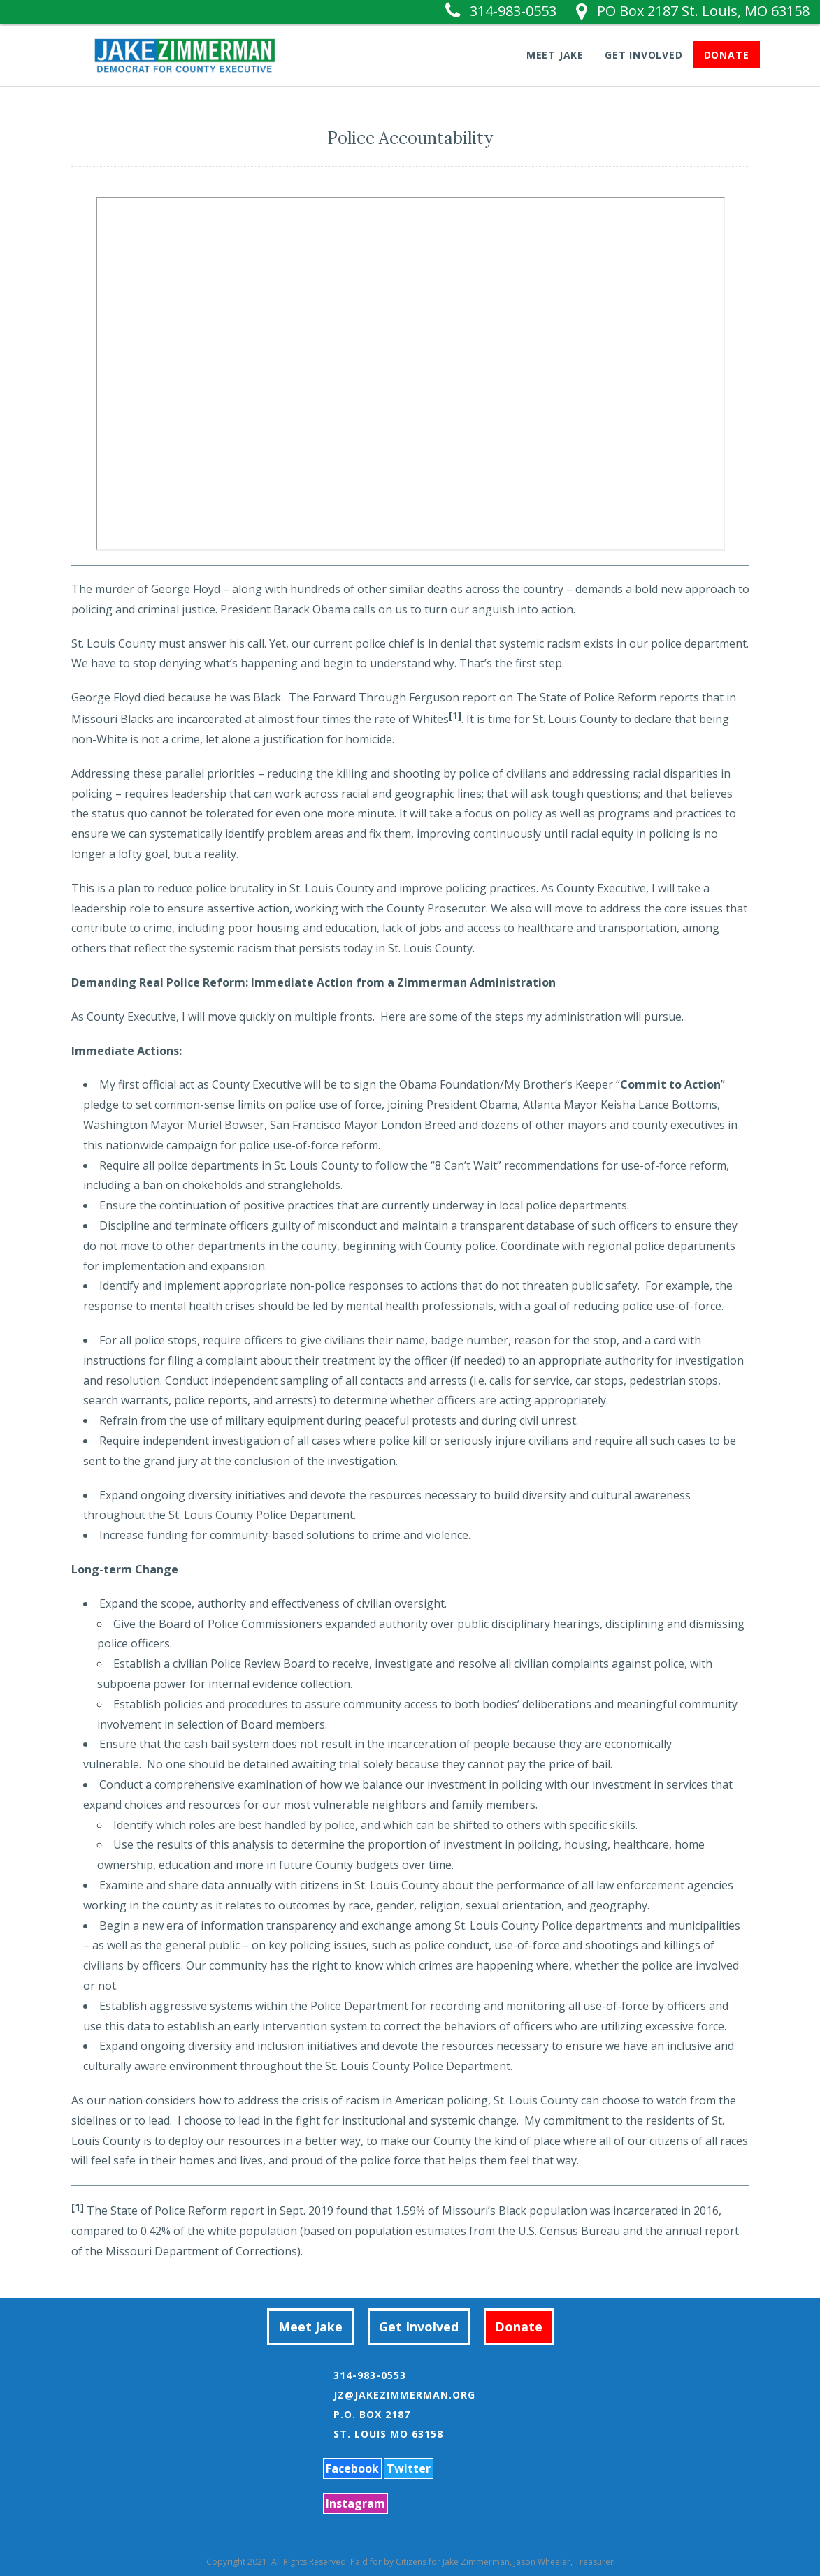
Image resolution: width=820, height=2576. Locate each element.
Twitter (409, 2467)
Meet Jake (555, 54)
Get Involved (644, 54)
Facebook (352, 2467)
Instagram (355, 2502)
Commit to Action (670, 1084)
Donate (726, 54)
